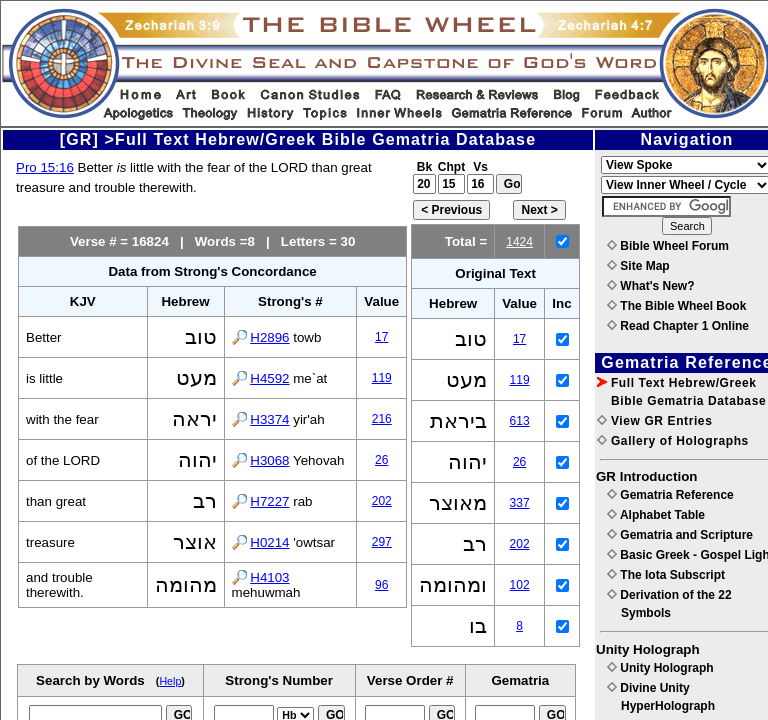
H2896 (269, 337)
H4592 (269, 378)
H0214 (269, 542)
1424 (519, 242)
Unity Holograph (660, 668)
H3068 (269, 460)
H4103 (269, 577)
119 (382, 378)
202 (382, 501)
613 (520, 421)
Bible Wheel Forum (668, 246)
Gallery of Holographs (673, 441)
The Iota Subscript (666, 575)
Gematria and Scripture (680, 535)
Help (170, 681)
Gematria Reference (670, 495)
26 (381, 460)
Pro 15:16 (45, 167)
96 (381, 585)
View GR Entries (654, 421)
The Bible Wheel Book (676, 306)
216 (382, 419)
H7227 (269, 501)
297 (382, 542)
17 (381, 337)
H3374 (269, 419)
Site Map (638, 266)
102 (520, 585)
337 (520, 503)
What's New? (651, 286)
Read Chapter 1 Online (678, 326)
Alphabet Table (656, 515)
